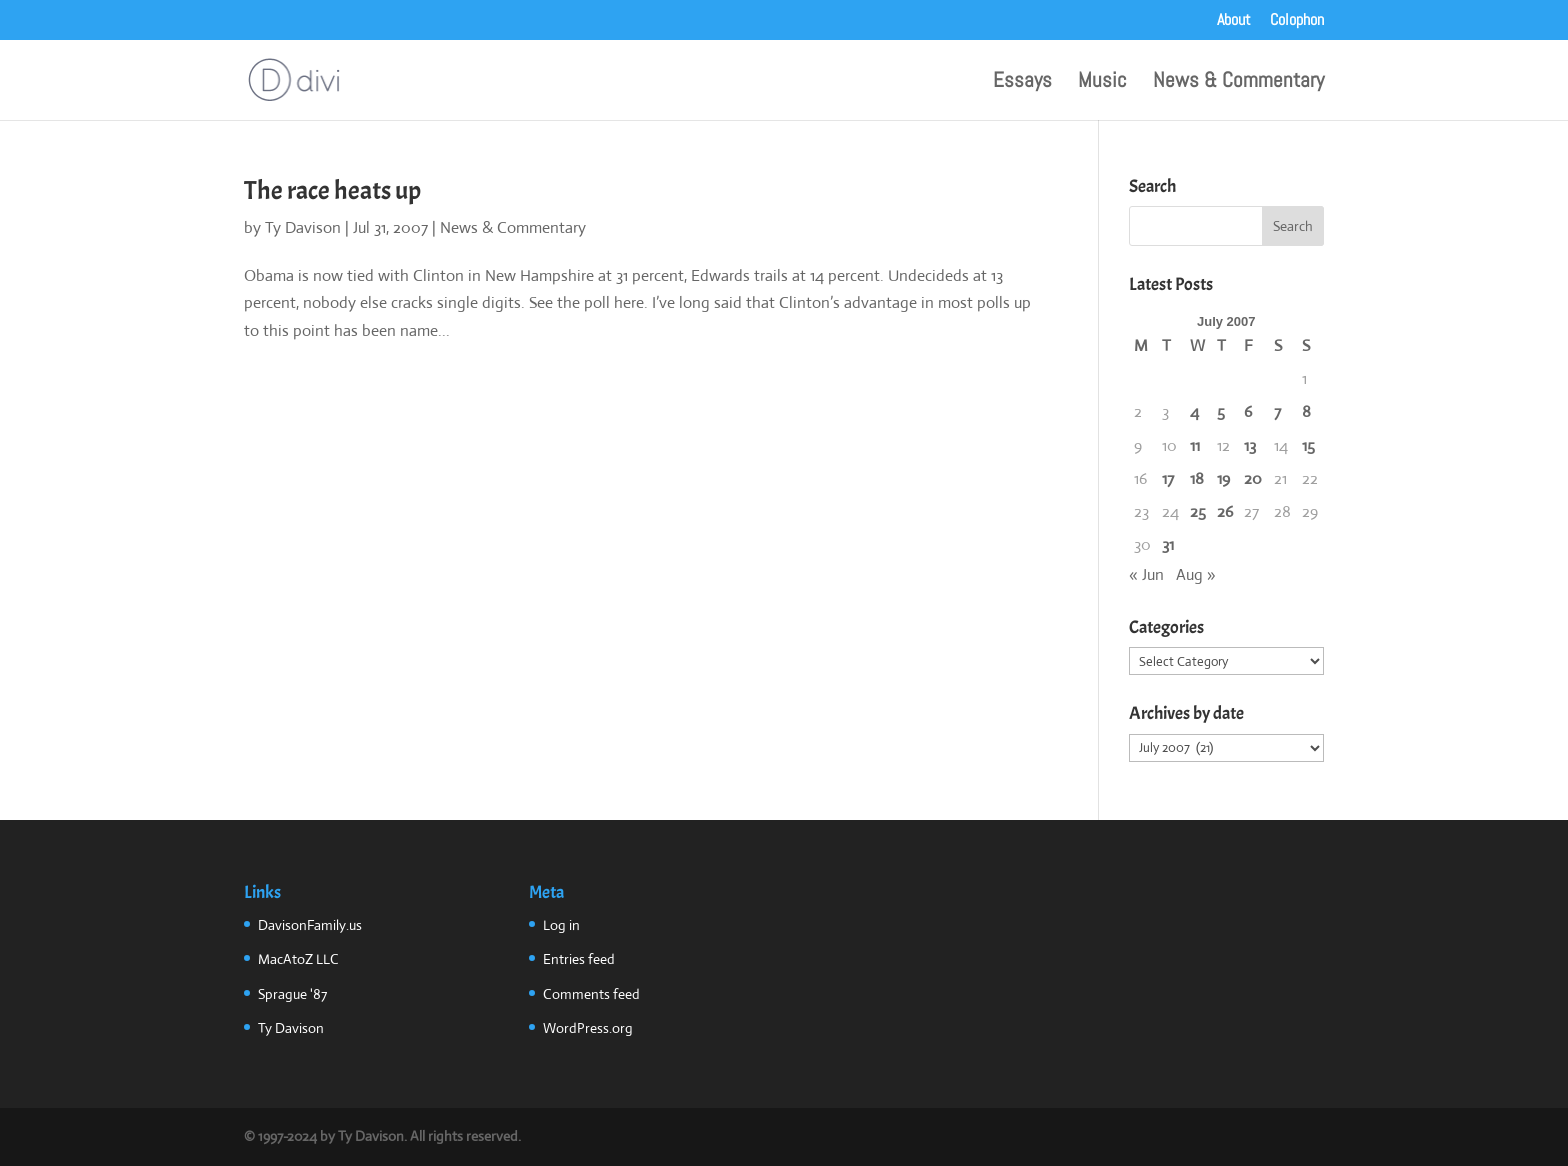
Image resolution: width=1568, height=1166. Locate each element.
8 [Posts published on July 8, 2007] (1306, 411)
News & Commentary (1238, 83)
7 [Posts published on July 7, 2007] (1277, 411)
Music (1102, 83)
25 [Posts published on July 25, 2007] (1198, 511)
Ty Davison (303, 227)
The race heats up (332, 190)
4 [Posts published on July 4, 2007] (1194, 411)
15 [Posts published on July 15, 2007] (1308, 445)
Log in (561, 925)
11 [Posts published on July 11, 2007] (1195, 445)
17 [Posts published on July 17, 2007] (1168, 478)
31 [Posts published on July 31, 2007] (1168, 544)
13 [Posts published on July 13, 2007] (1250, 445)
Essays (1022, 83)
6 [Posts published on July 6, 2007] (1248, 411)
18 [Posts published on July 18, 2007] (1197, 478)
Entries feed (579, 959)
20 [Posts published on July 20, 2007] (1253, 478)
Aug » (1196, 574)
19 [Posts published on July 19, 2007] (1223, 478)
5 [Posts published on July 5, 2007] (1221, 411)
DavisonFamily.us (310, 925)
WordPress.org (588, 1028)
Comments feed (591, 994)
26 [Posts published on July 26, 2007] (1225, 511)
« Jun (1146, 574)
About (1234, 21)
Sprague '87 (292, 994)
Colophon (1297, 21)
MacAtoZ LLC (298, 959)
